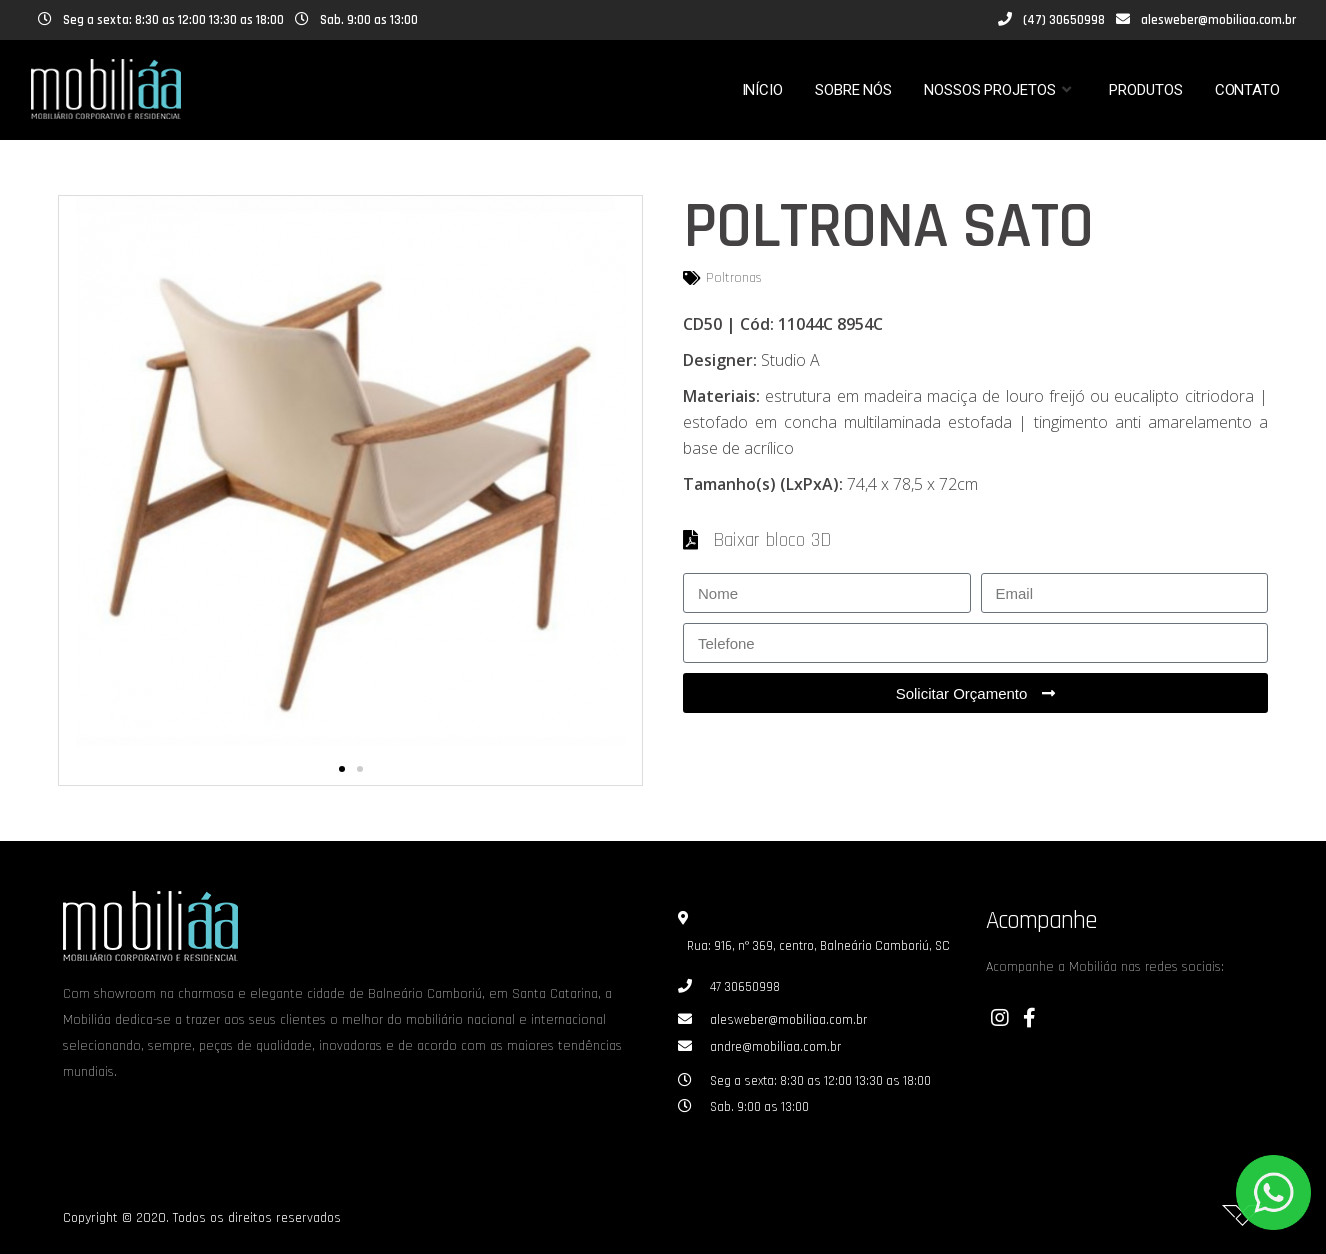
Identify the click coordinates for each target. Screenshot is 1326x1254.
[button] (342, 769)
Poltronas (734, 278)
